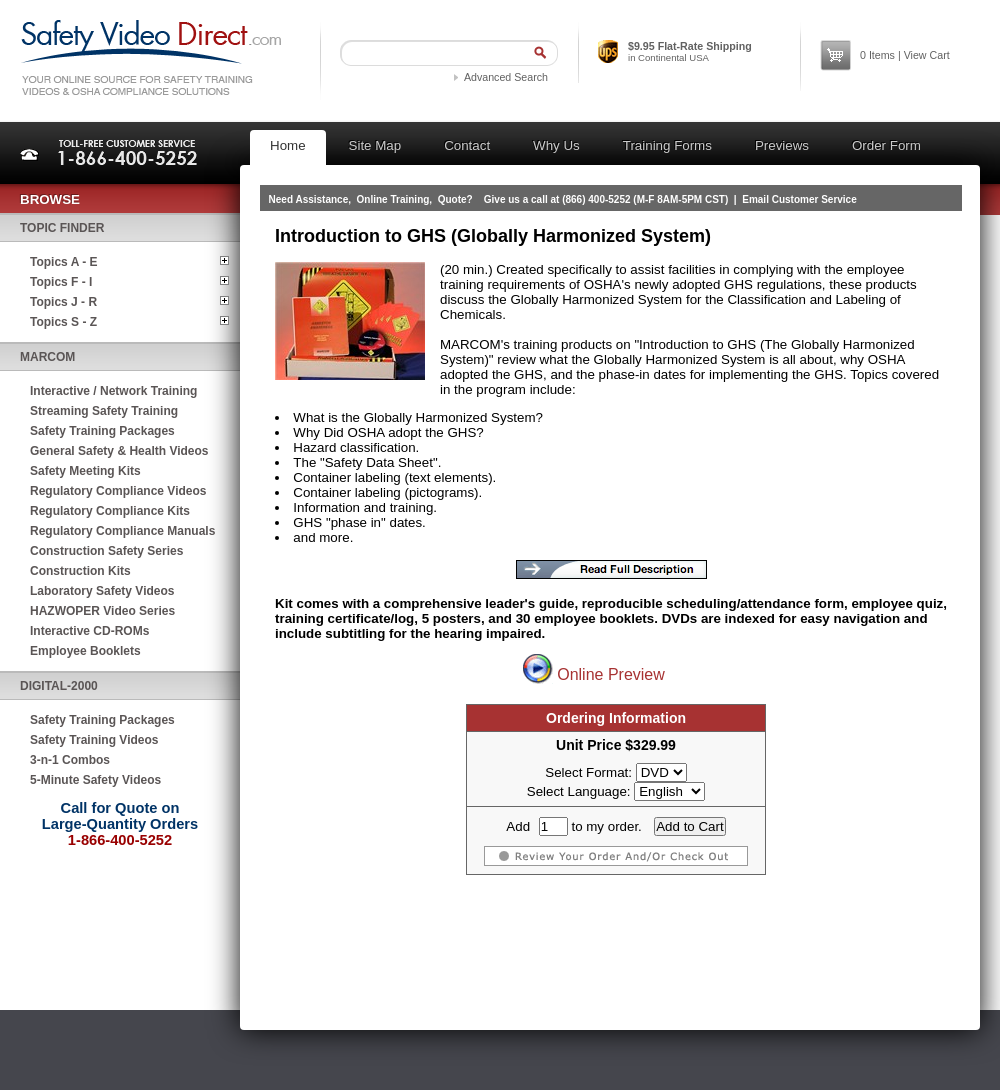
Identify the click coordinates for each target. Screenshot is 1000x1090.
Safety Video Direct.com (150, 57)
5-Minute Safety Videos (95, 780)
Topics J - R (63, 302)
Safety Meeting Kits (85, 471)
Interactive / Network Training (113, 391)
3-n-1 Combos (70, 760)
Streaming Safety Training (104, 411)
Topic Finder (62, 228)
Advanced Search (506, 77)
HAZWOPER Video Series (102, 611)
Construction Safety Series (106, 551)
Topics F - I (61, 282)
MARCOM (47, 357)
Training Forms (667, 145)
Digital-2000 (59, 686)
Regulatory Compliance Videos (118, 491)
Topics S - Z (63, 322)
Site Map (375, 145)
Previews (782, 145)
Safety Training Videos (94, 740)
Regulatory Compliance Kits (110, 511)
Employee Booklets (85, 651)
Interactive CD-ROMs (89, 631)
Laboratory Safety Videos (102, 591)
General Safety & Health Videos (119, 451)
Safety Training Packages (102, 431)
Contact (467, 145)
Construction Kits (80, 571)
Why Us (556, 145)
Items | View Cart (905, 55)
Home (288, 145)
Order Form (886, 145)
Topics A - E (64, 262)
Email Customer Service (799, 199)
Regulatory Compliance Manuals (122, 531)
